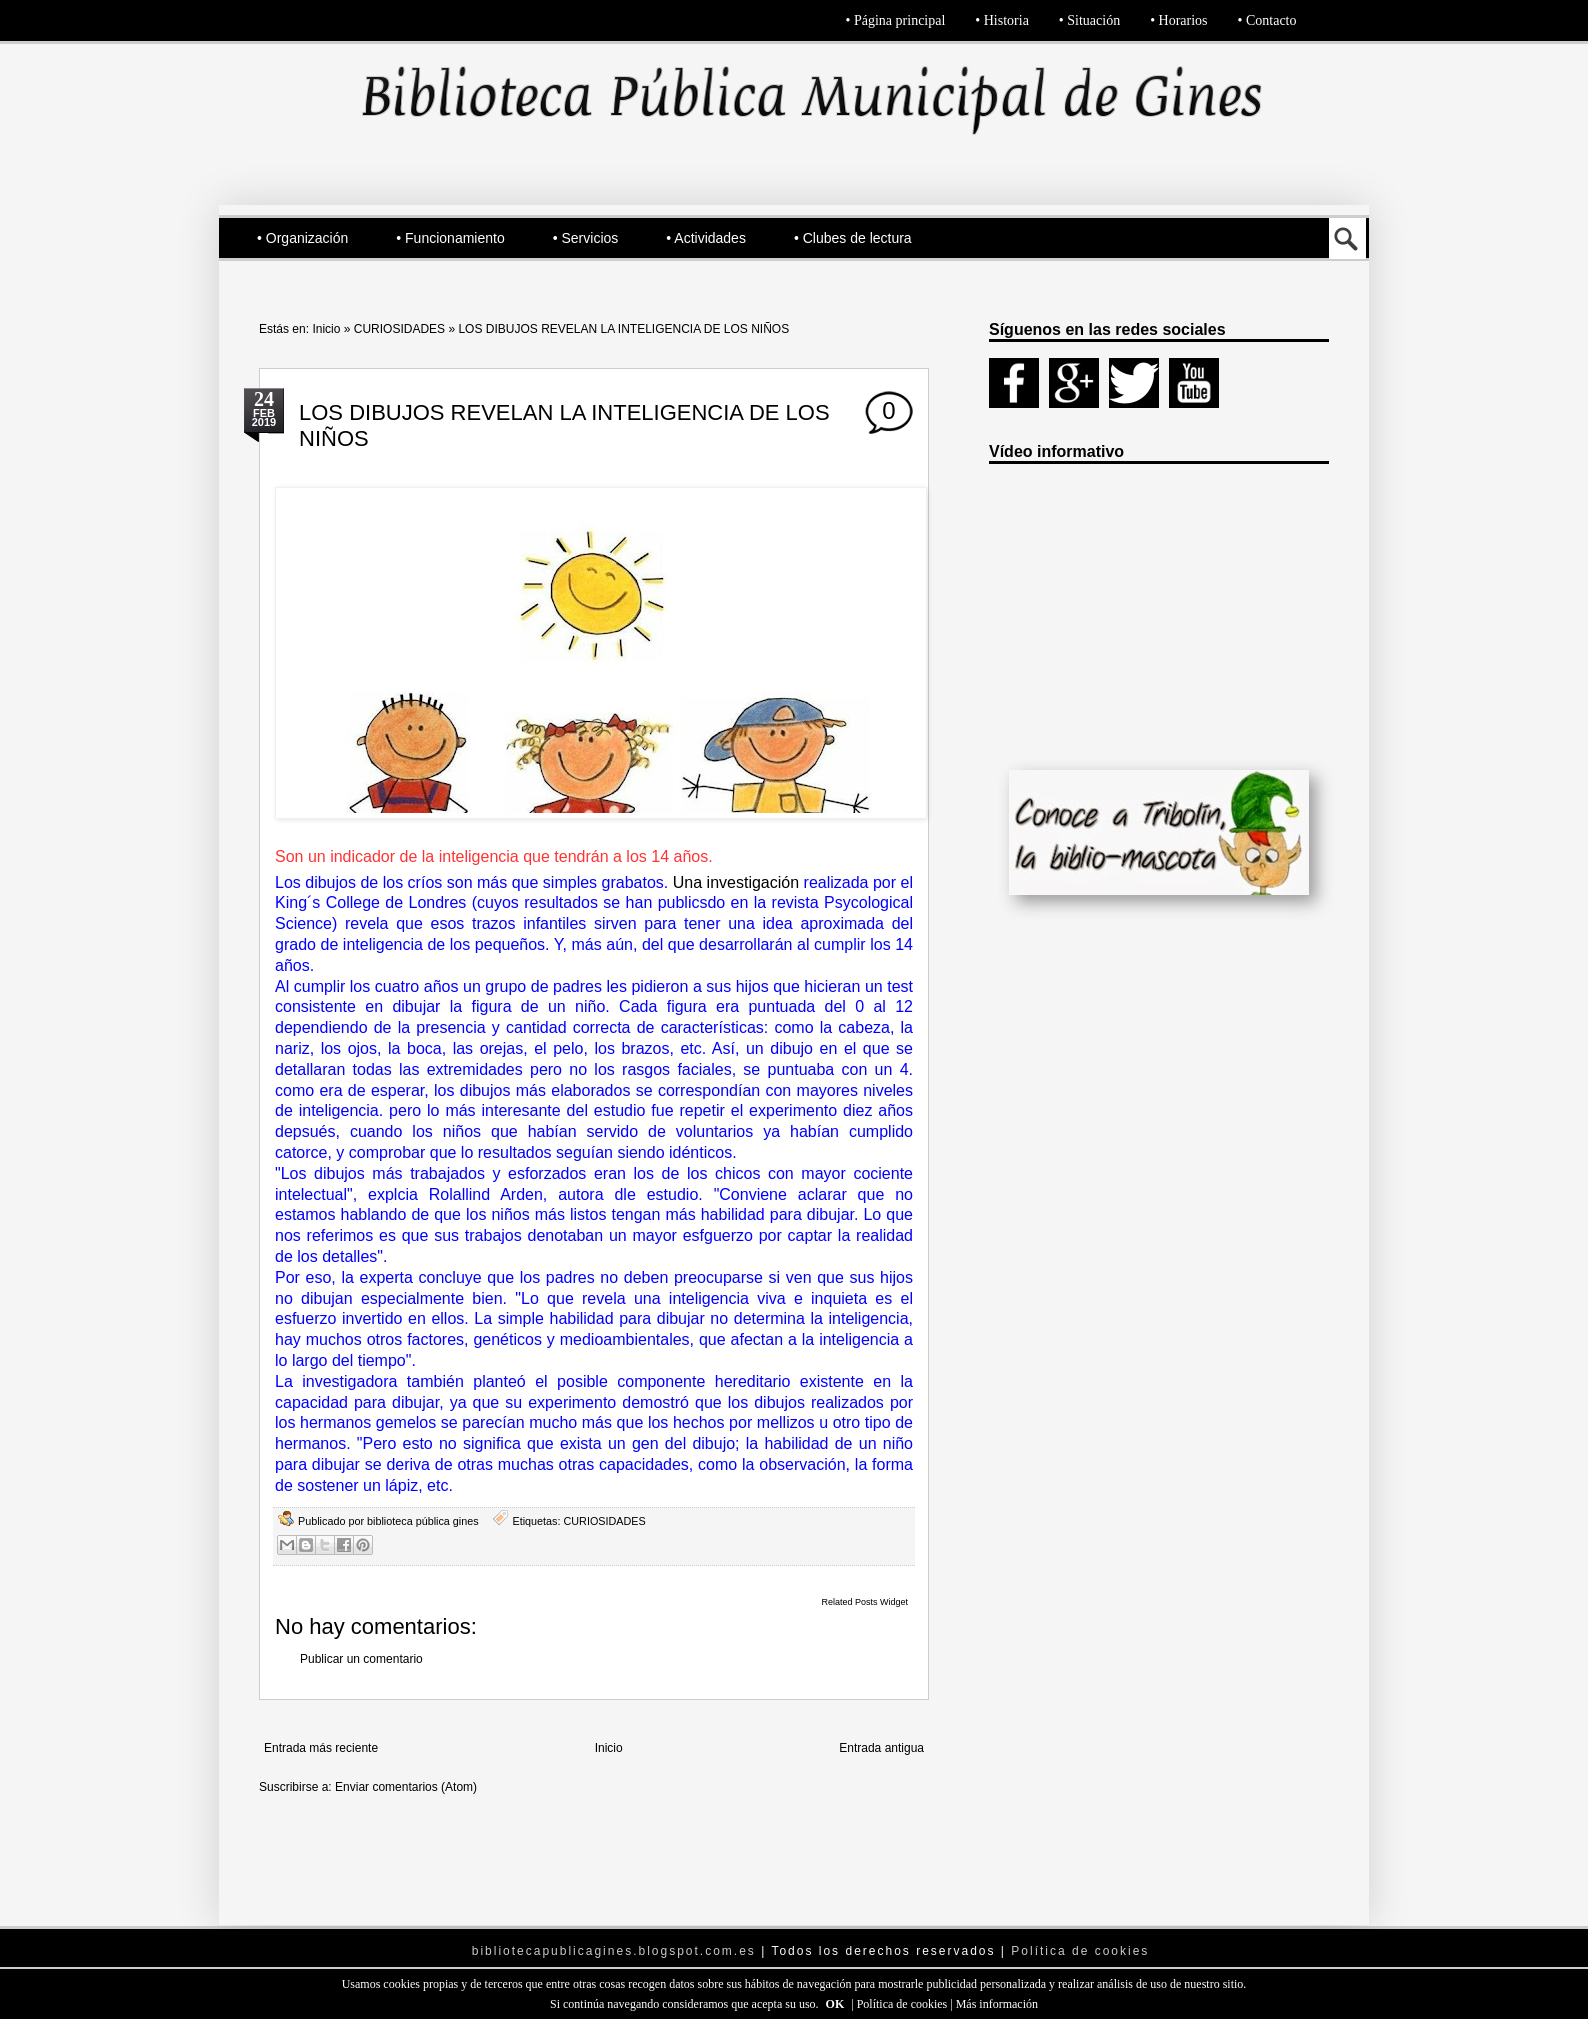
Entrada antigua (881, 1748)
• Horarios (1178, 20)
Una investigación (738, 882)
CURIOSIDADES (399, 329)
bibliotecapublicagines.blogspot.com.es (614, 1951)
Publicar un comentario (361, 1659)
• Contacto (1267, 20)
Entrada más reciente (321, 1748)
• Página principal (896, 20)
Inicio (326, 329)
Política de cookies (904, 2004)
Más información (997, 2004)
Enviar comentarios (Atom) (406, 1787)
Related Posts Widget (864, 1602)
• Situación (1089, 20)
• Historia (1002, 20)
